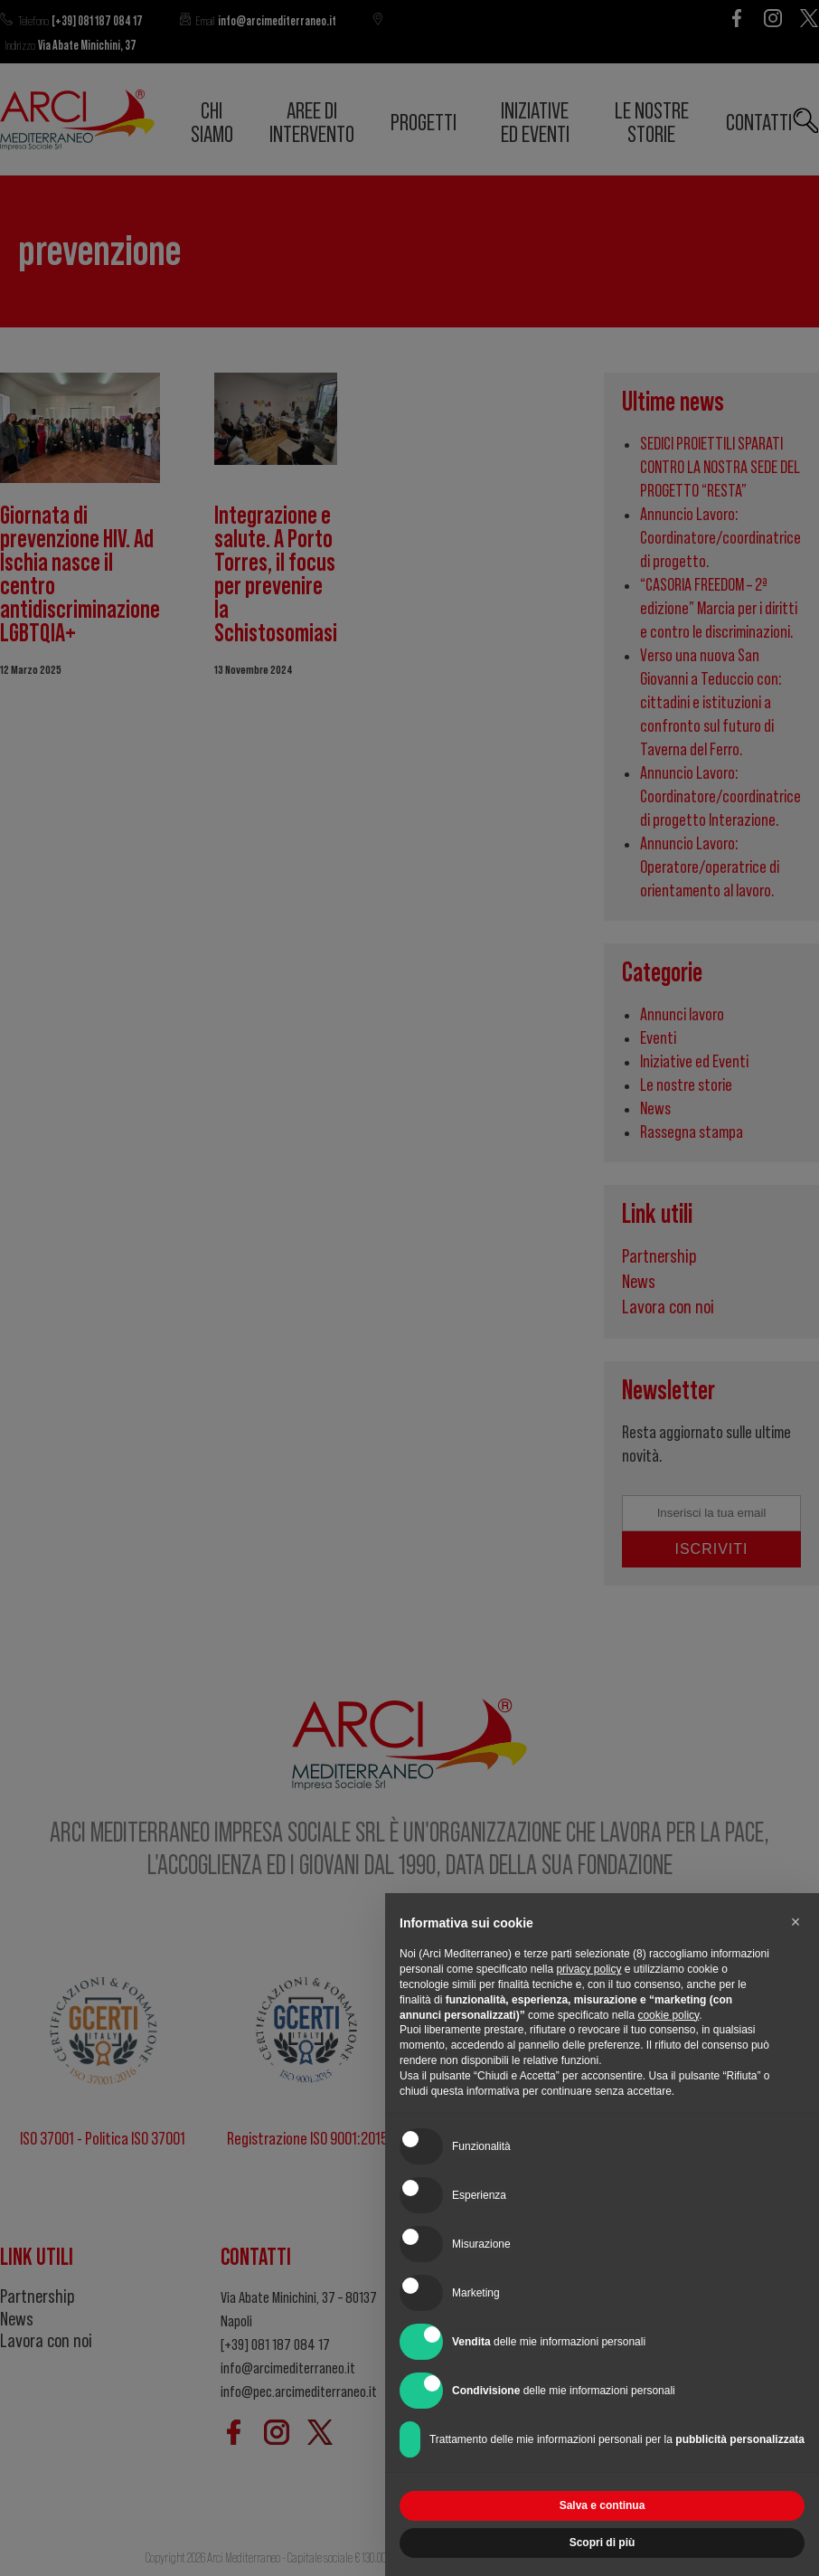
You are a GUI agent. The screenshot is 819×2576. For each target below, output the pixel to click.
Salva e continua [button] (602, 2505)
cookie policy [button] (668, 2015)
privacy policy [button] (588, 1969)
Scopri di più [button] (602, 2542)
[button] (795, 1922)
